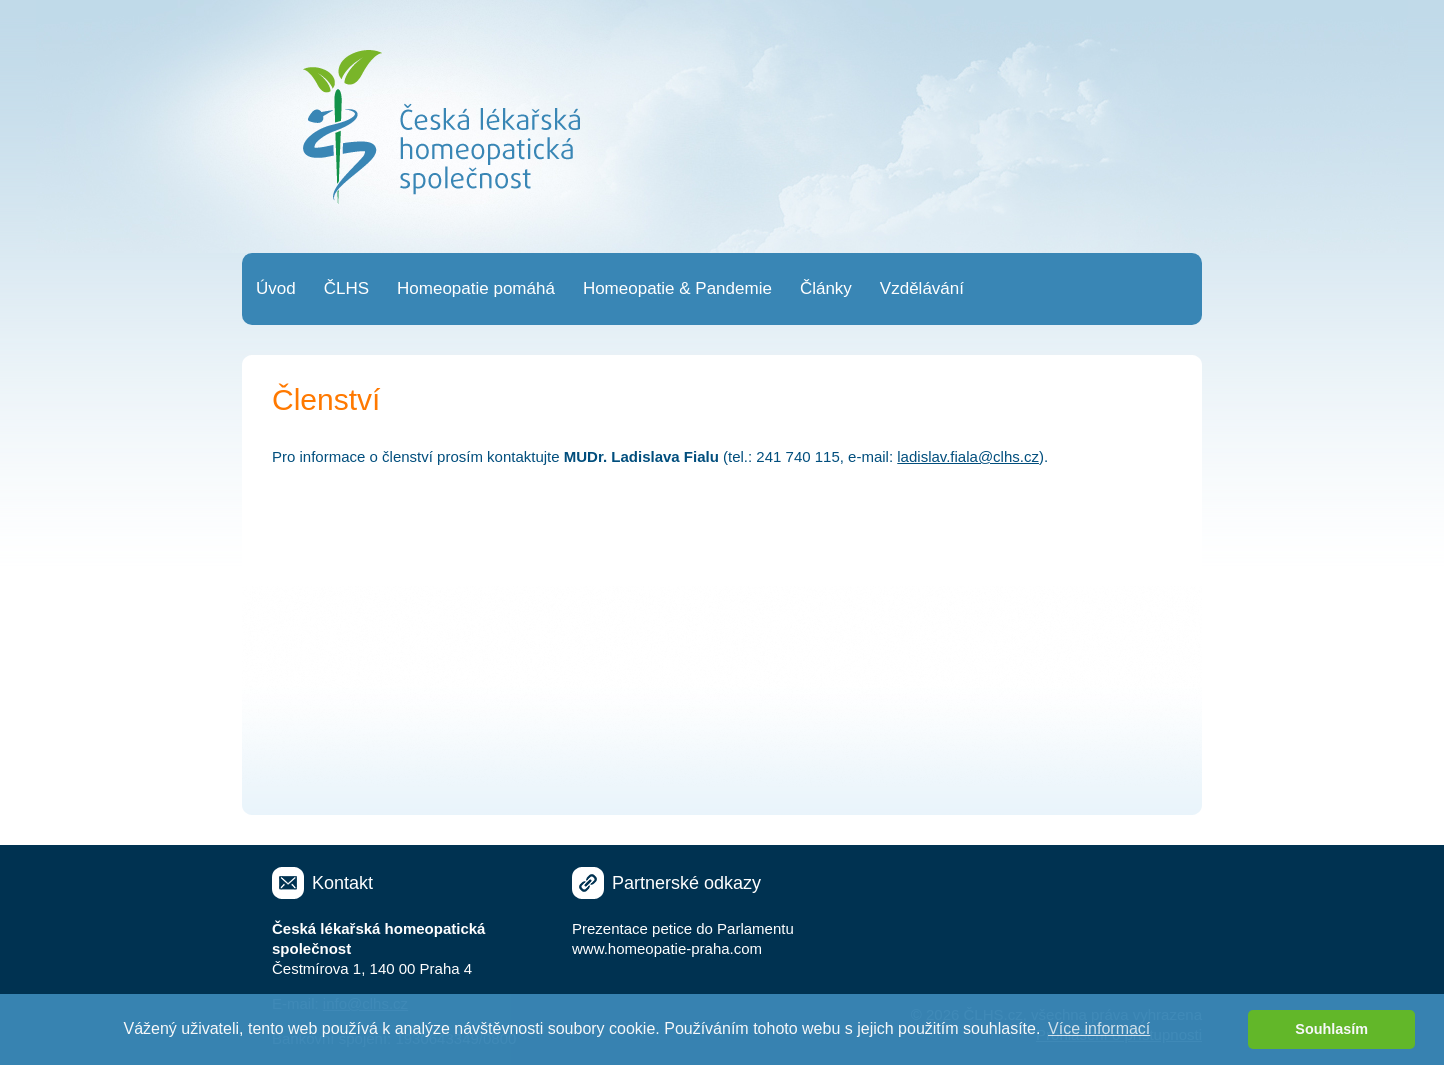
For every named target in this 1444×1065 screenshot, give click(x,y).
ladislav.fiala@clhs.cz (968, 456)
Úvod (276, 288)
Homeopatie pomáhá (476, 288)
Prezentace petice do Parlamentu (683, 928)
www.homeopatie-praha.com (667, 948)
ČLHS (346, 288)
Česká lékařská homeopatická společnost (441, 127)
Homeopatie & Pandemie (677, 288)
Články (826, 288)
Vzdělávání (922, 288)
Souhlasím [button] (1331, 1029)
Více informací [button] (1099, 1028)
